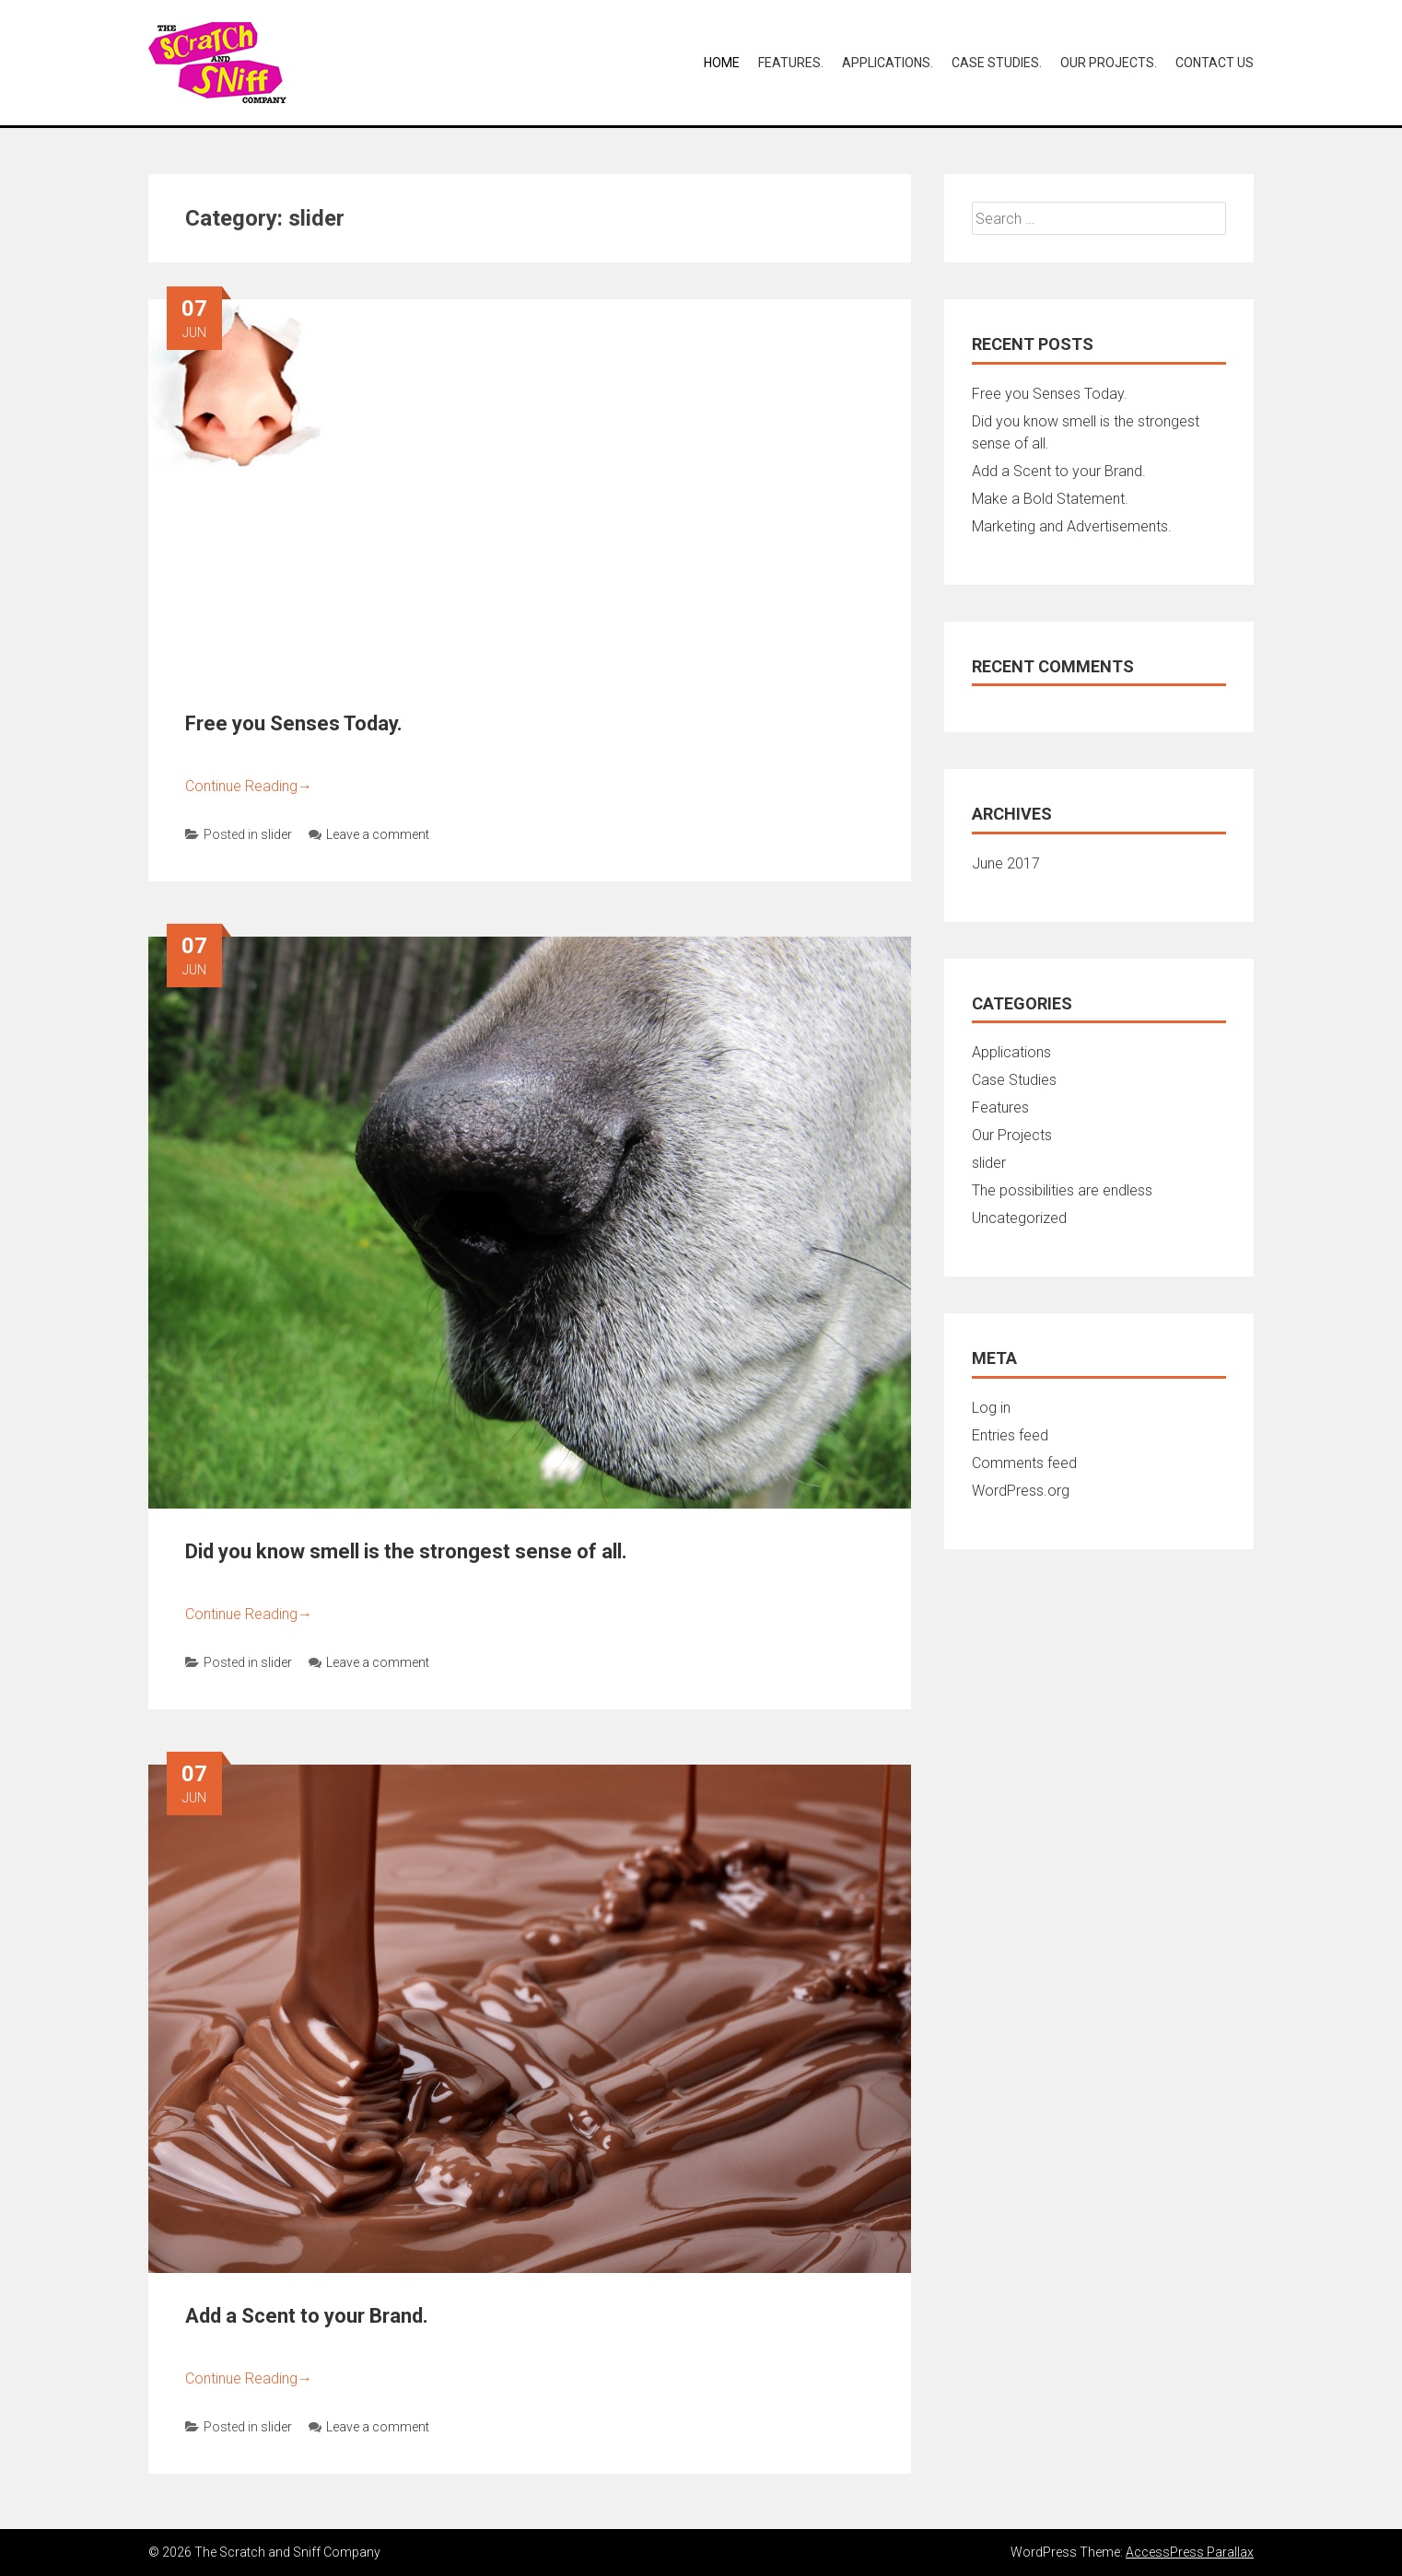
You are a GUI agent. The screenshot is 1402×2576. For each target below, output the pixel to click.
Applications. (887, 62)
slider (276, 834)
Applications (1011, 1052)
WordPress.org (1020, 1490)
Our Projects (1012, 1135)
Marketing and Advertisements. (1072, 526)
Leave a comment (369, 834)
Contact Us (1214, 62)
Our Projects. (1108, 62)
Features (1000, 1107)
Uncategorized (1019, 1218)
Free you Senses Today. (294, 723)
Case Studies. (997, 62)
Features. (791, 62)
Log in (991, 1407)
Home (722, 62)
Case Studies (1014, 1080)
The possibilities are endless (1062, 1190)
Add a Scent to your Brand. (306, 2315)
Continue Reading (248, 786)
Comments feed (1024, 1463)
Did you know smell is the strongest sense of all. (406, 1551)
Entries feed (1010, 1435)
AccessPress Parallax (1190, 2552)
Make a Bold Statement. (1050, 498)
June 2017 (1006, 863)
